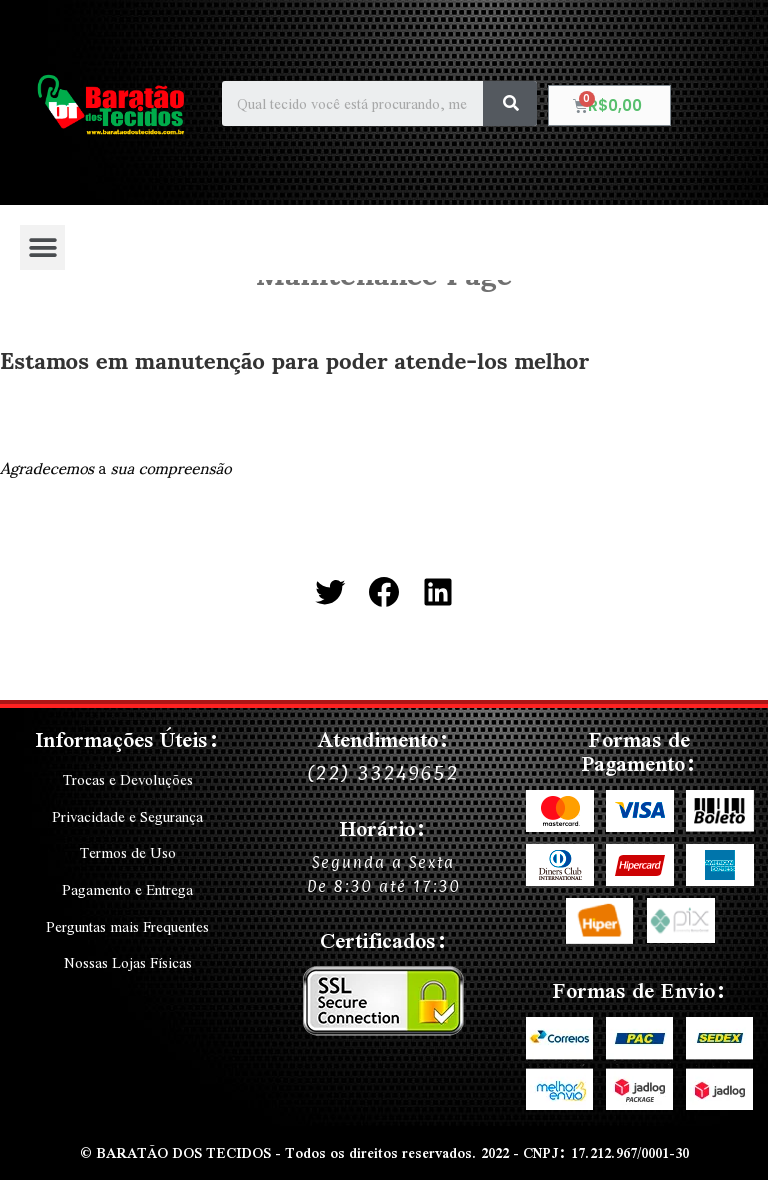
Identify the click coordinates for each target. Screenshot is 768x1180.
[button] (42, 247)
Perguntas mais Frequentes (128, 924)
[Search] (510, 103)
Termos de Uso (127, 852)
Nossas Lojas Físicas (128, 960)
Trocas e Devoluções (127, 780)
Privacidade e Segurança (128, 816)
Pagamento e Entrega (127, 888)
